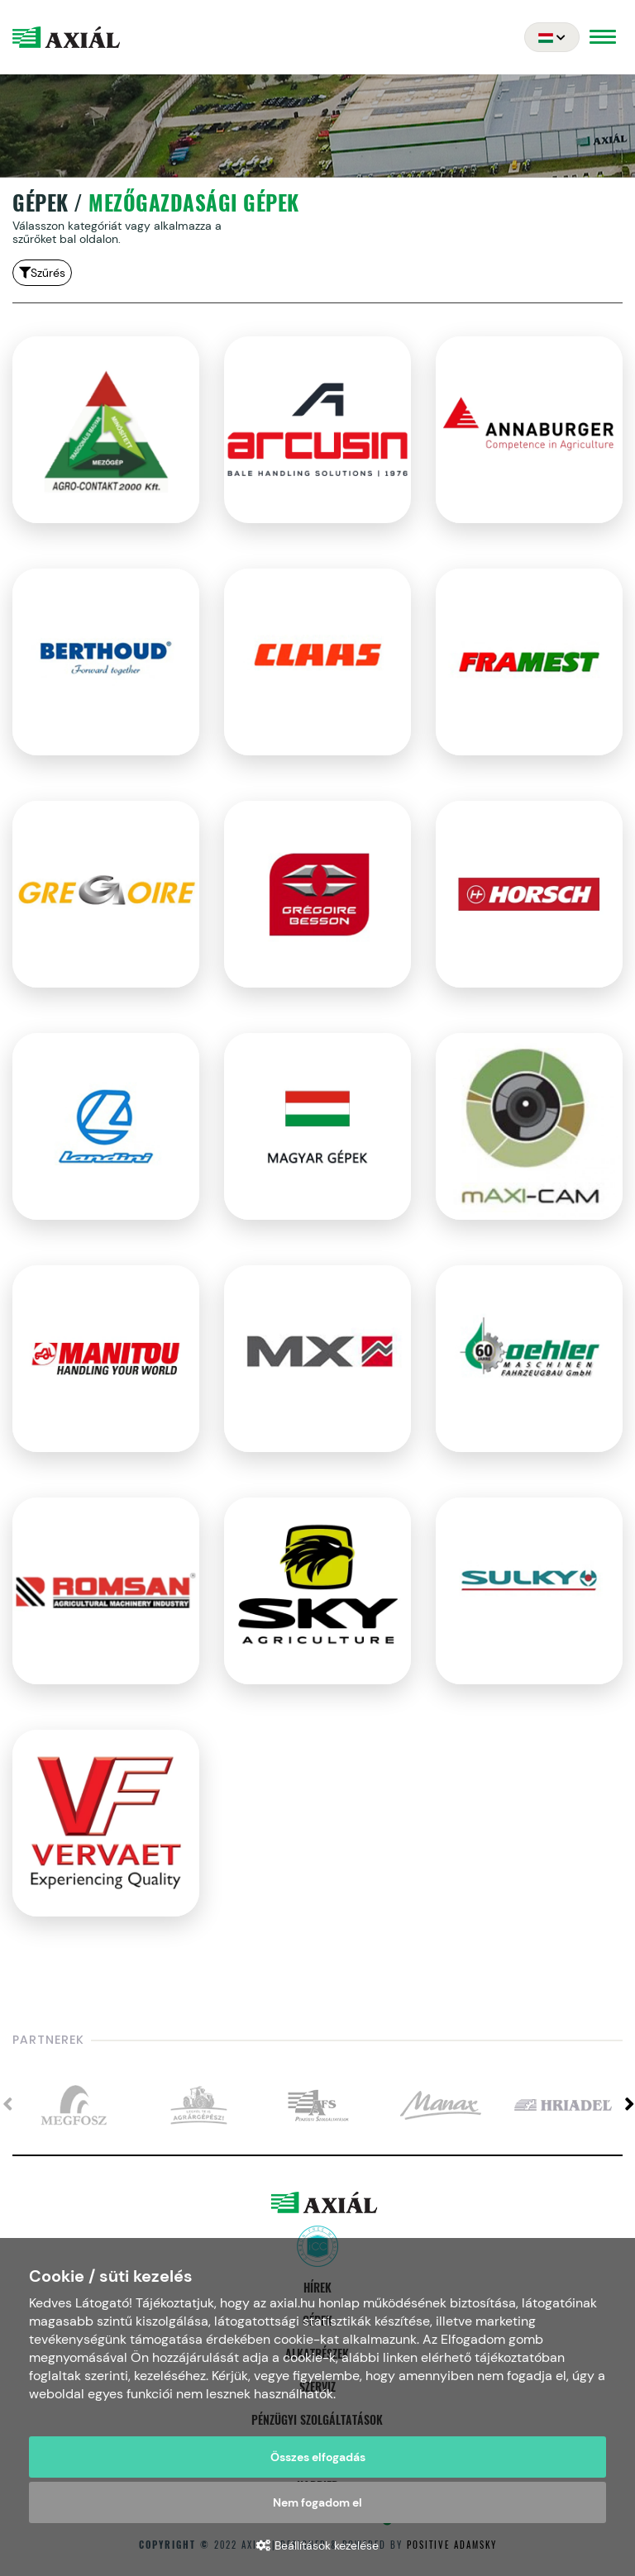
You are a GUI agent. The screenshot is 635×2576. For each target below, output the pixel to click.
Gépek (40, 203)
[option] (73, 2106)
